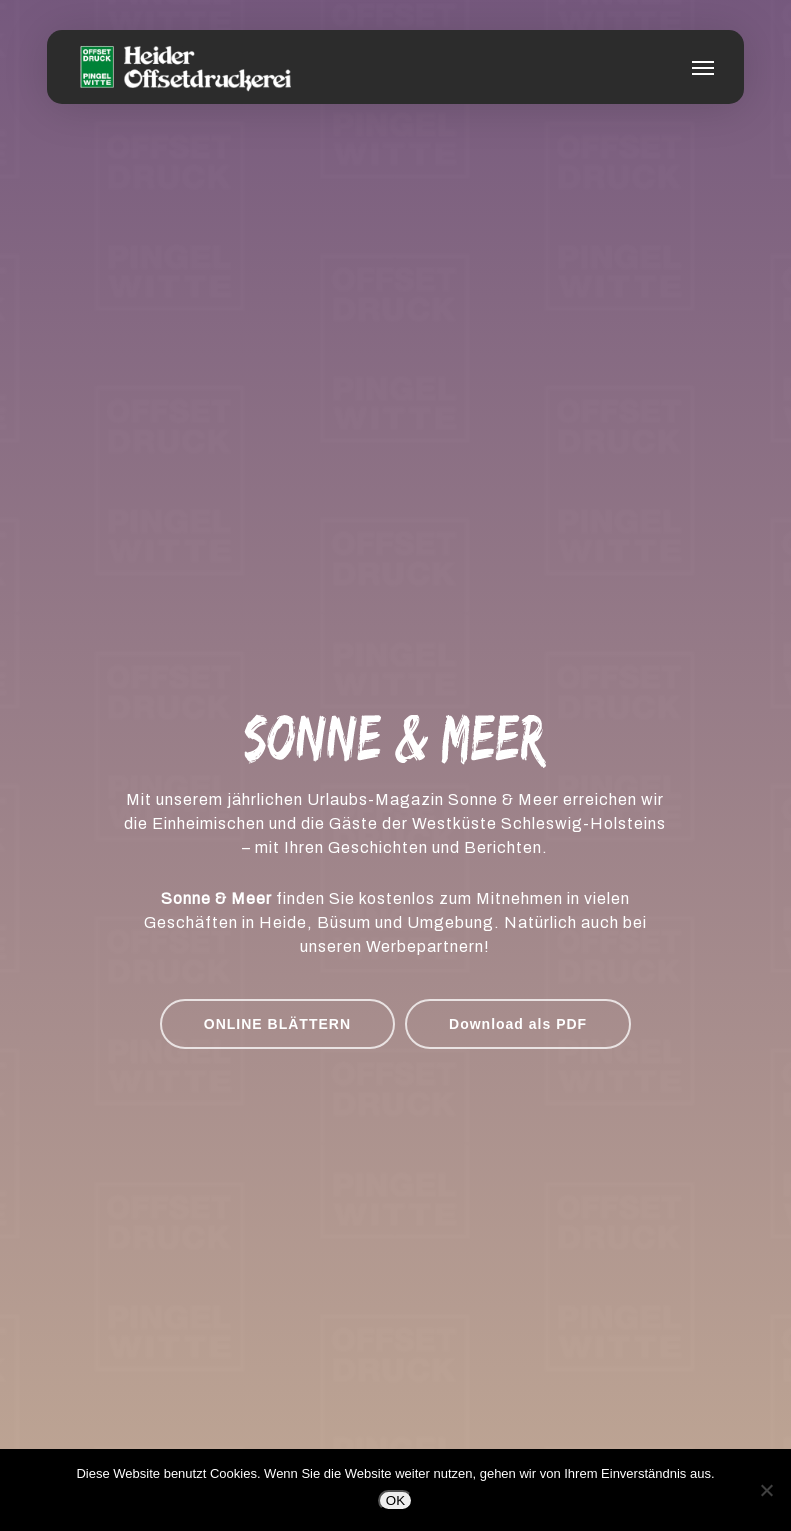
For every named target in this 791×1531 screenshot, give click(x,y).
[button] (703, 67)
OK (395, 1500)
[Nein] (766, 1490)
